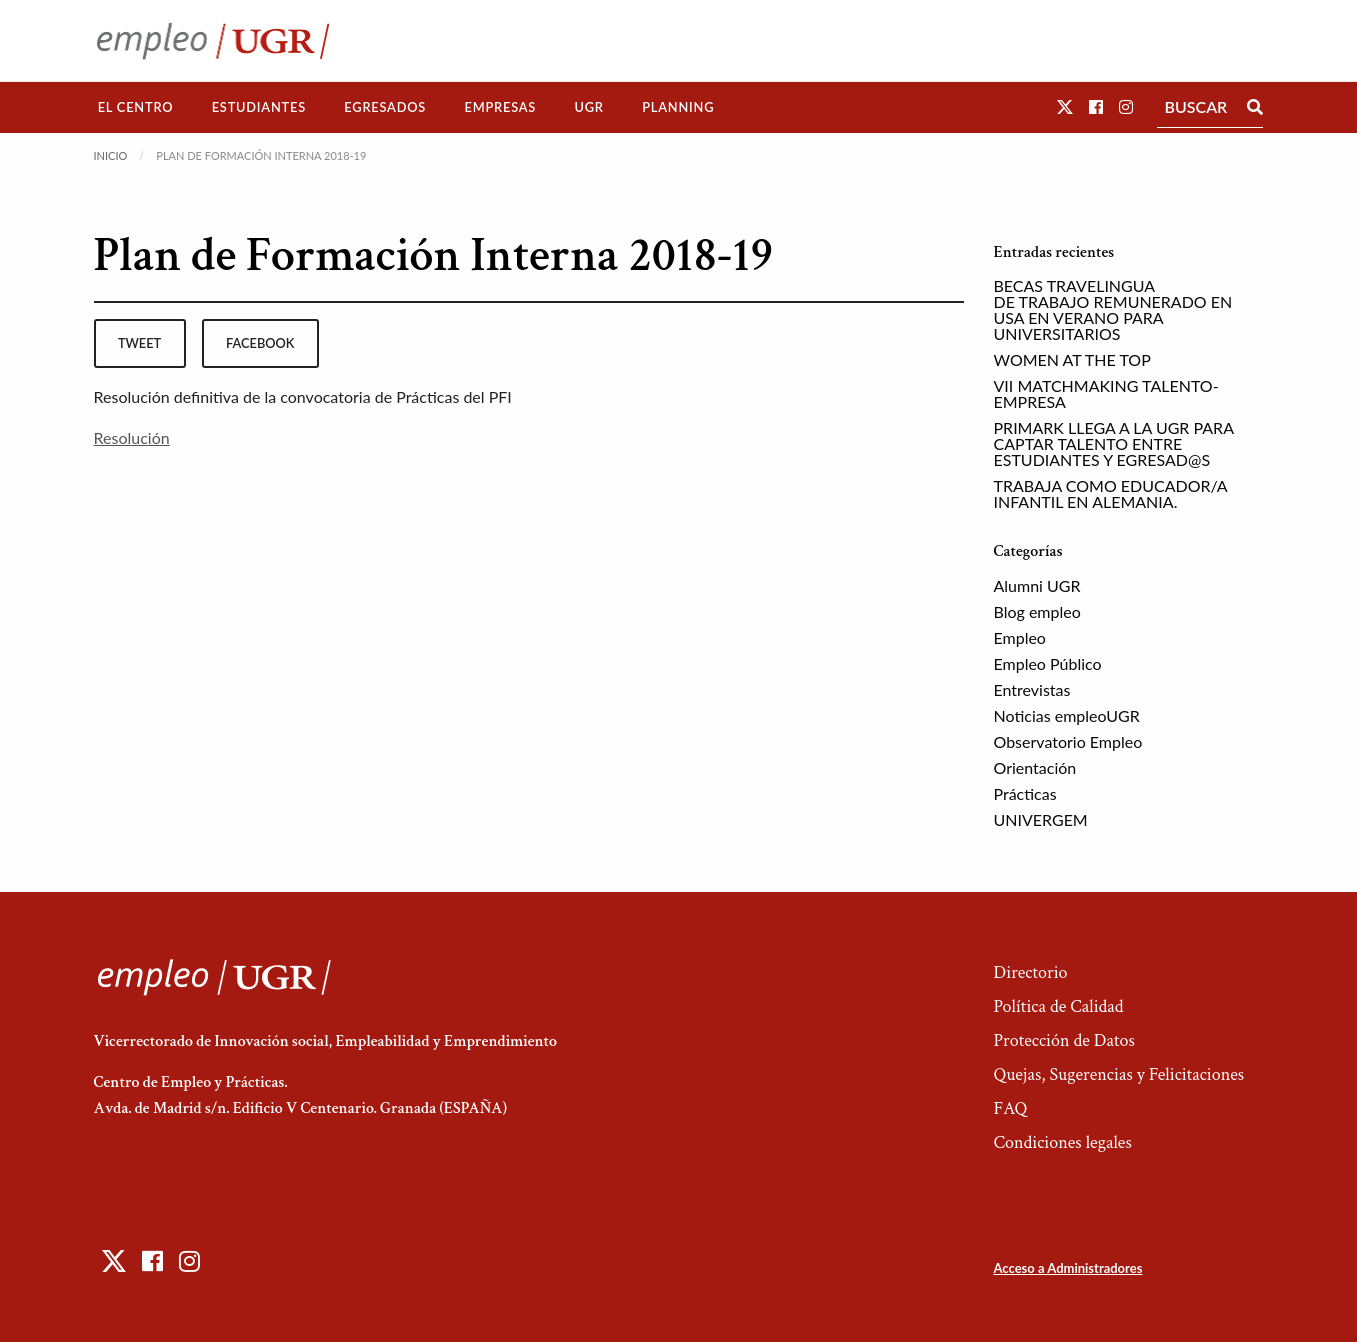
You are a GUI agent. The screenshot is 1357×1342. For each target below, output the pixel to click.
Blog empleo (1037, 611)
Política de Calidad (1058, 1006)
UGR (588, 107)
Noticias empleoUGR (1067, 715)
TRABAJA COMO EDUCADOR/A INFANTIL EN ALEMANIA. (1111, 493)
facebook (260, 343)
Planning (678, 107)
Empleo (1020, 637)
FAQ (1010, 1108)
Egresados (385, 107)
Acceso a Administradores (1067, 1268)
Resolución (132, 437)
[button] (1065, 106)
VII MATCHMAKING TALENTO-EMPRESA (1106, 393)
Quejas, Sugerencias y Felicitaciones (1118, 1074)
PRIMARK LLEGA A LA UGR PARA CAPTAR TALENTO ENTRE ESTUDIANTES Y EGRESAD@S (1114, 443)
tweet (139, 343)
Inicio (111, 155)
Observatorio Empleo (1068, 741)
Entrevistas (1032, 689)
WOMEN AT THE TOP (1072, 359)
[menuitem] (136, 107)
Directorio (1030, 972)
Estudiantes (259, 107)
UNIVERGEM (1041, 819)
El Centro (136, 107)
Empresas (500, 107)
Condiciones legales (1062, 1142)
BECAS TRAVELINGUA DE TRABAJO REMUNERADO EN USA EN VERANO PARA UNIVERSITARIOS (1113, 309)
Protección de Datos (1063, 1040)
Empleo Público (1048, 663)
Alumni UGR (1037, 585)
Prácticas (1025, 793)
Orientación (1035, 767)
